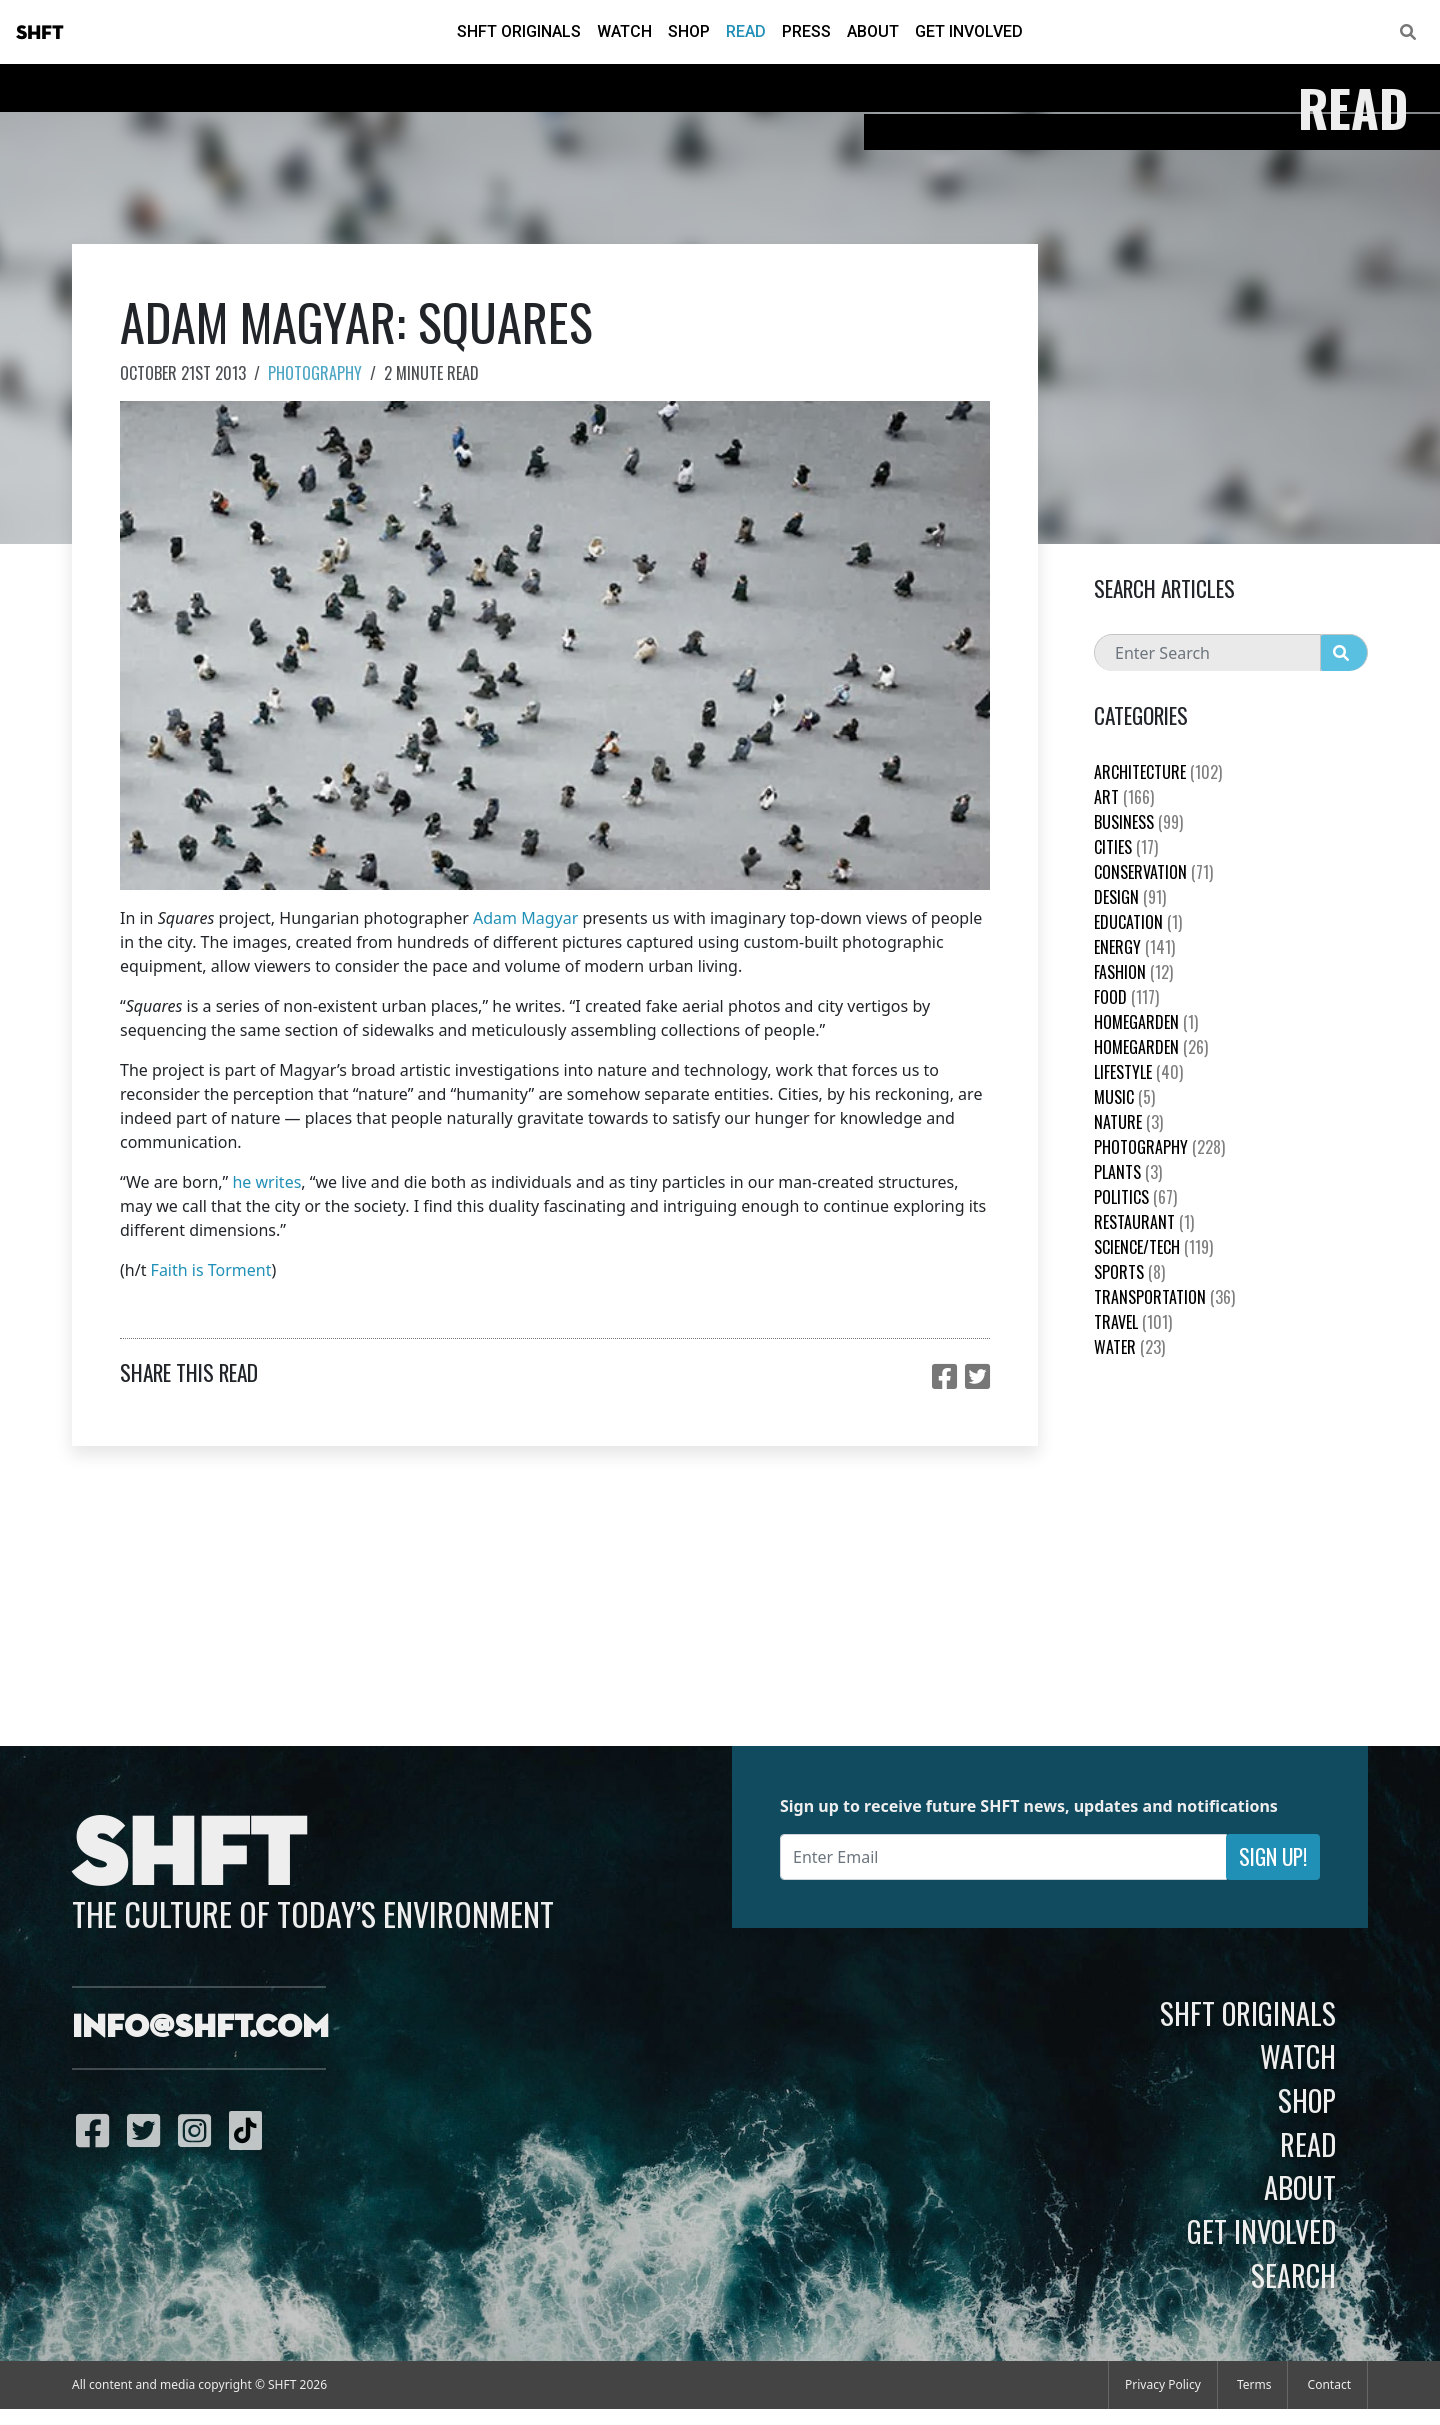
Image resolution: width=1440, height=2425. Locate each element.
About (873, 31)
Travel (1133, 1322)
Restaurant (1144, 1222)
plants (1128, 1172)
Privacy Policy (1163, 2384)
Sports (1129, 1272)
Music (1124, 1097)
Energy (1134, 947)
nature (1128, 1122)
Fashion (1133, 972)
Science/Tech (1153, 1247)
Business (1138, 822)
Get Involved (969, 31)
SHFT (40, 33)
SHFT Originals (519, 31)
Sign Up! (1273, 1856)
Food (1126, 997)
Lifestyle (1138, 1072)
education (1138, 922)
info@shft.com (200, 2028)
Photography (315, 373)
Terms (1254, 2384)
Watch (624, 31)
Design (1130, 897)
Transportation (1164, 1297)
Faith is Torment (211, 1270)
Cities (1126, 847)
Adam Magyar (525, 918)
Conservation (1153, 872)
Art (1124, 797)
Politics (1135, 1197)
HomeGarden (1146, 1022)
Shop (689, 31)
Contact (1329, 2384)
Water (1129, 1347)
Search (1293, 2275)
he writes (266, 1182)
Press (806, 31)
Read (746, 31)
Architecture (1158, 772)
